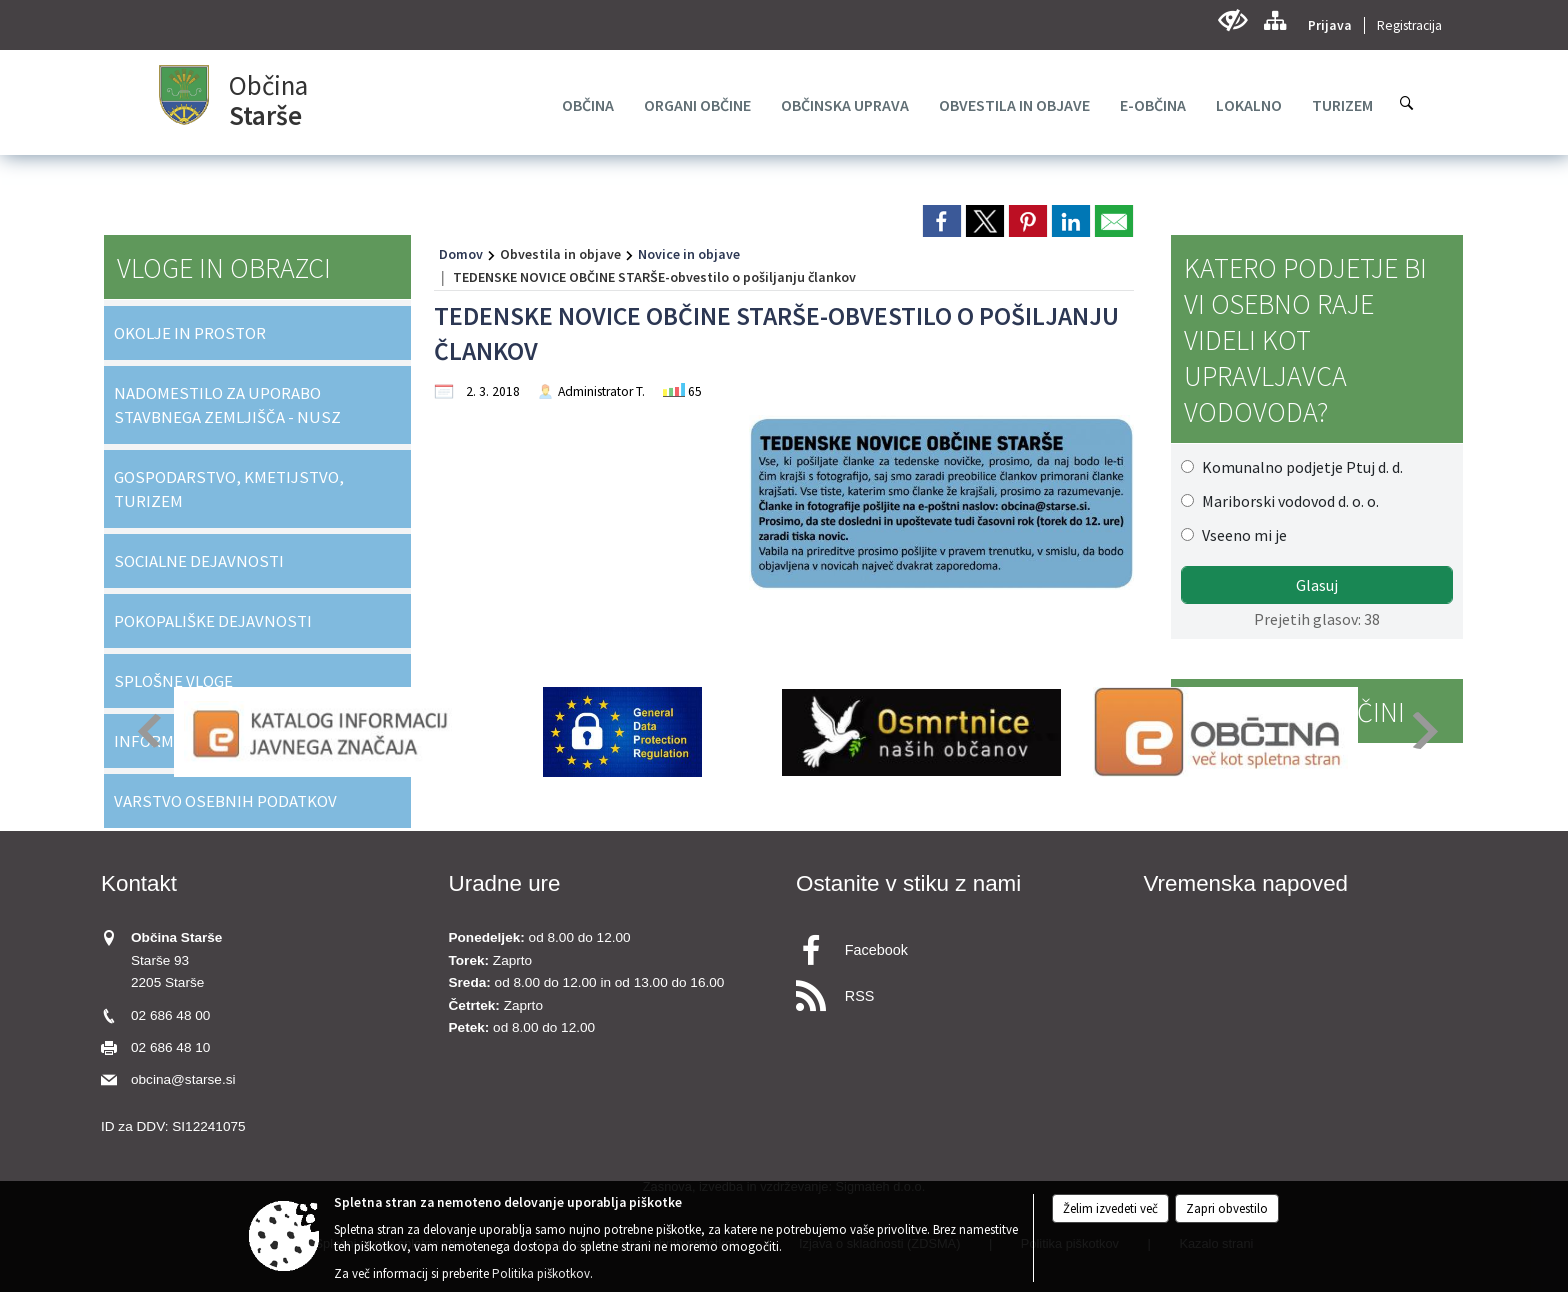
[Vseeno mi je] (1187, 534)
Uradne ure (505, 883)
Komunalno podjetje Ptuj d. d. (1302, 467)
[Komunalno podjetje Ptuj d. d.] (1187, 466)
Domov (461, 254)
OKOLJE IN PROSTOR (190, 333)
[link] (942, 221)
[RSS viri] (958, 990)
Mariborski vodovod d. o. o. (1290, 501)
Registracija (1409, 25)
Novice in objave (689, 254)
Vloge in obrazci (224, 268)
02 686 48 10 (170, 1047)
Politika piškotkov (541, 1273)
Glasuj (1317, 585)
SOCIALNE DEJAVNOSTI (199, 561)
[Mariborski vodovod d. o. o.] (1187, 500)
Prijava (1330, 25)
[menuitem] (588, 105)
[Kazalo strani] (1274, 20)
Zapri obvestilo (1227, 1208)
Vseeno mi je (1244, 535)
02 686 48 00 (170, 1015)
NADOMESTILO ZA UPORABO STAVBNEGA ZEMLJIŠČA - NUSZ (227, 405)
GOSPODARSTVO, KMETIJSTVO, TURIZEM (229, 489)
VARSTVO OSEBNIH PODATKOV (225, 801)
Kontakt (139, 883)
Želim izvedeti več (1110, 1208)
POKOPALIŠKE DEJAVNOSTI (213, 621)
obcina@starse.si (183, 1079)
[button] (147, 730)
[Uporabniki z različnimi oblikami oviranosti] (1232, 20)
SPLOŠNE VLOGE (173, 681)
